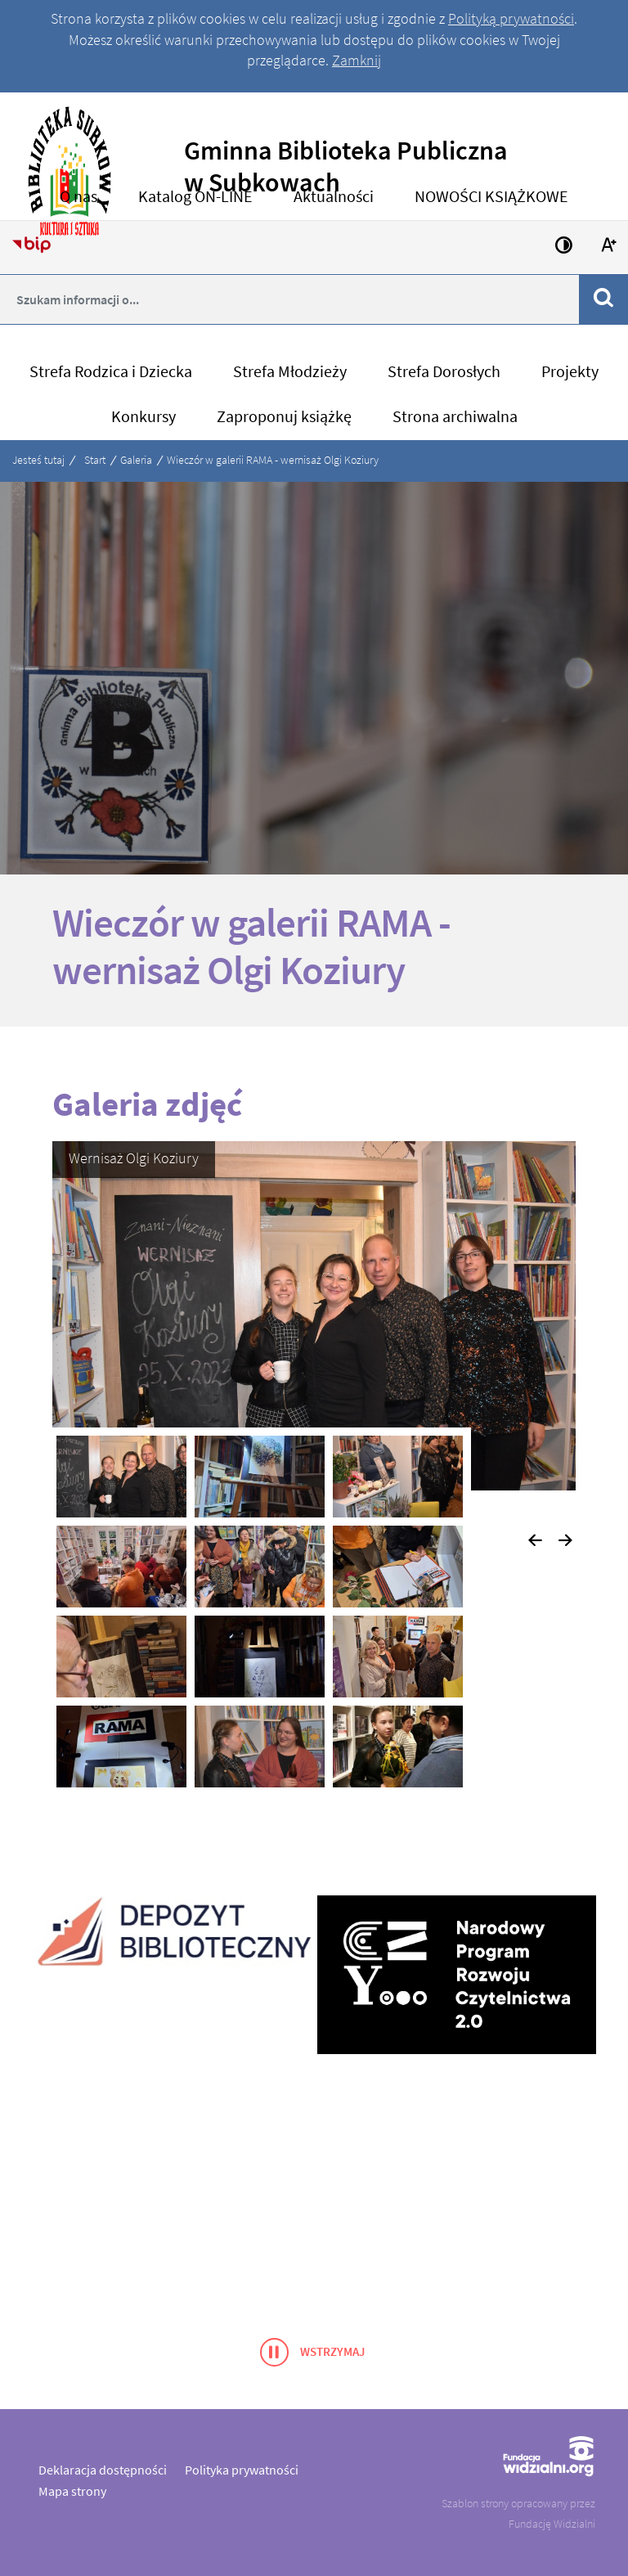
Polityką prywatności (511, 18)
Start (94, 459)
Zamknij (356, 60)
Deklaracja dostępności (102, 2469)
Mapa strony (72, 2491)
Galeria (136, 459)
